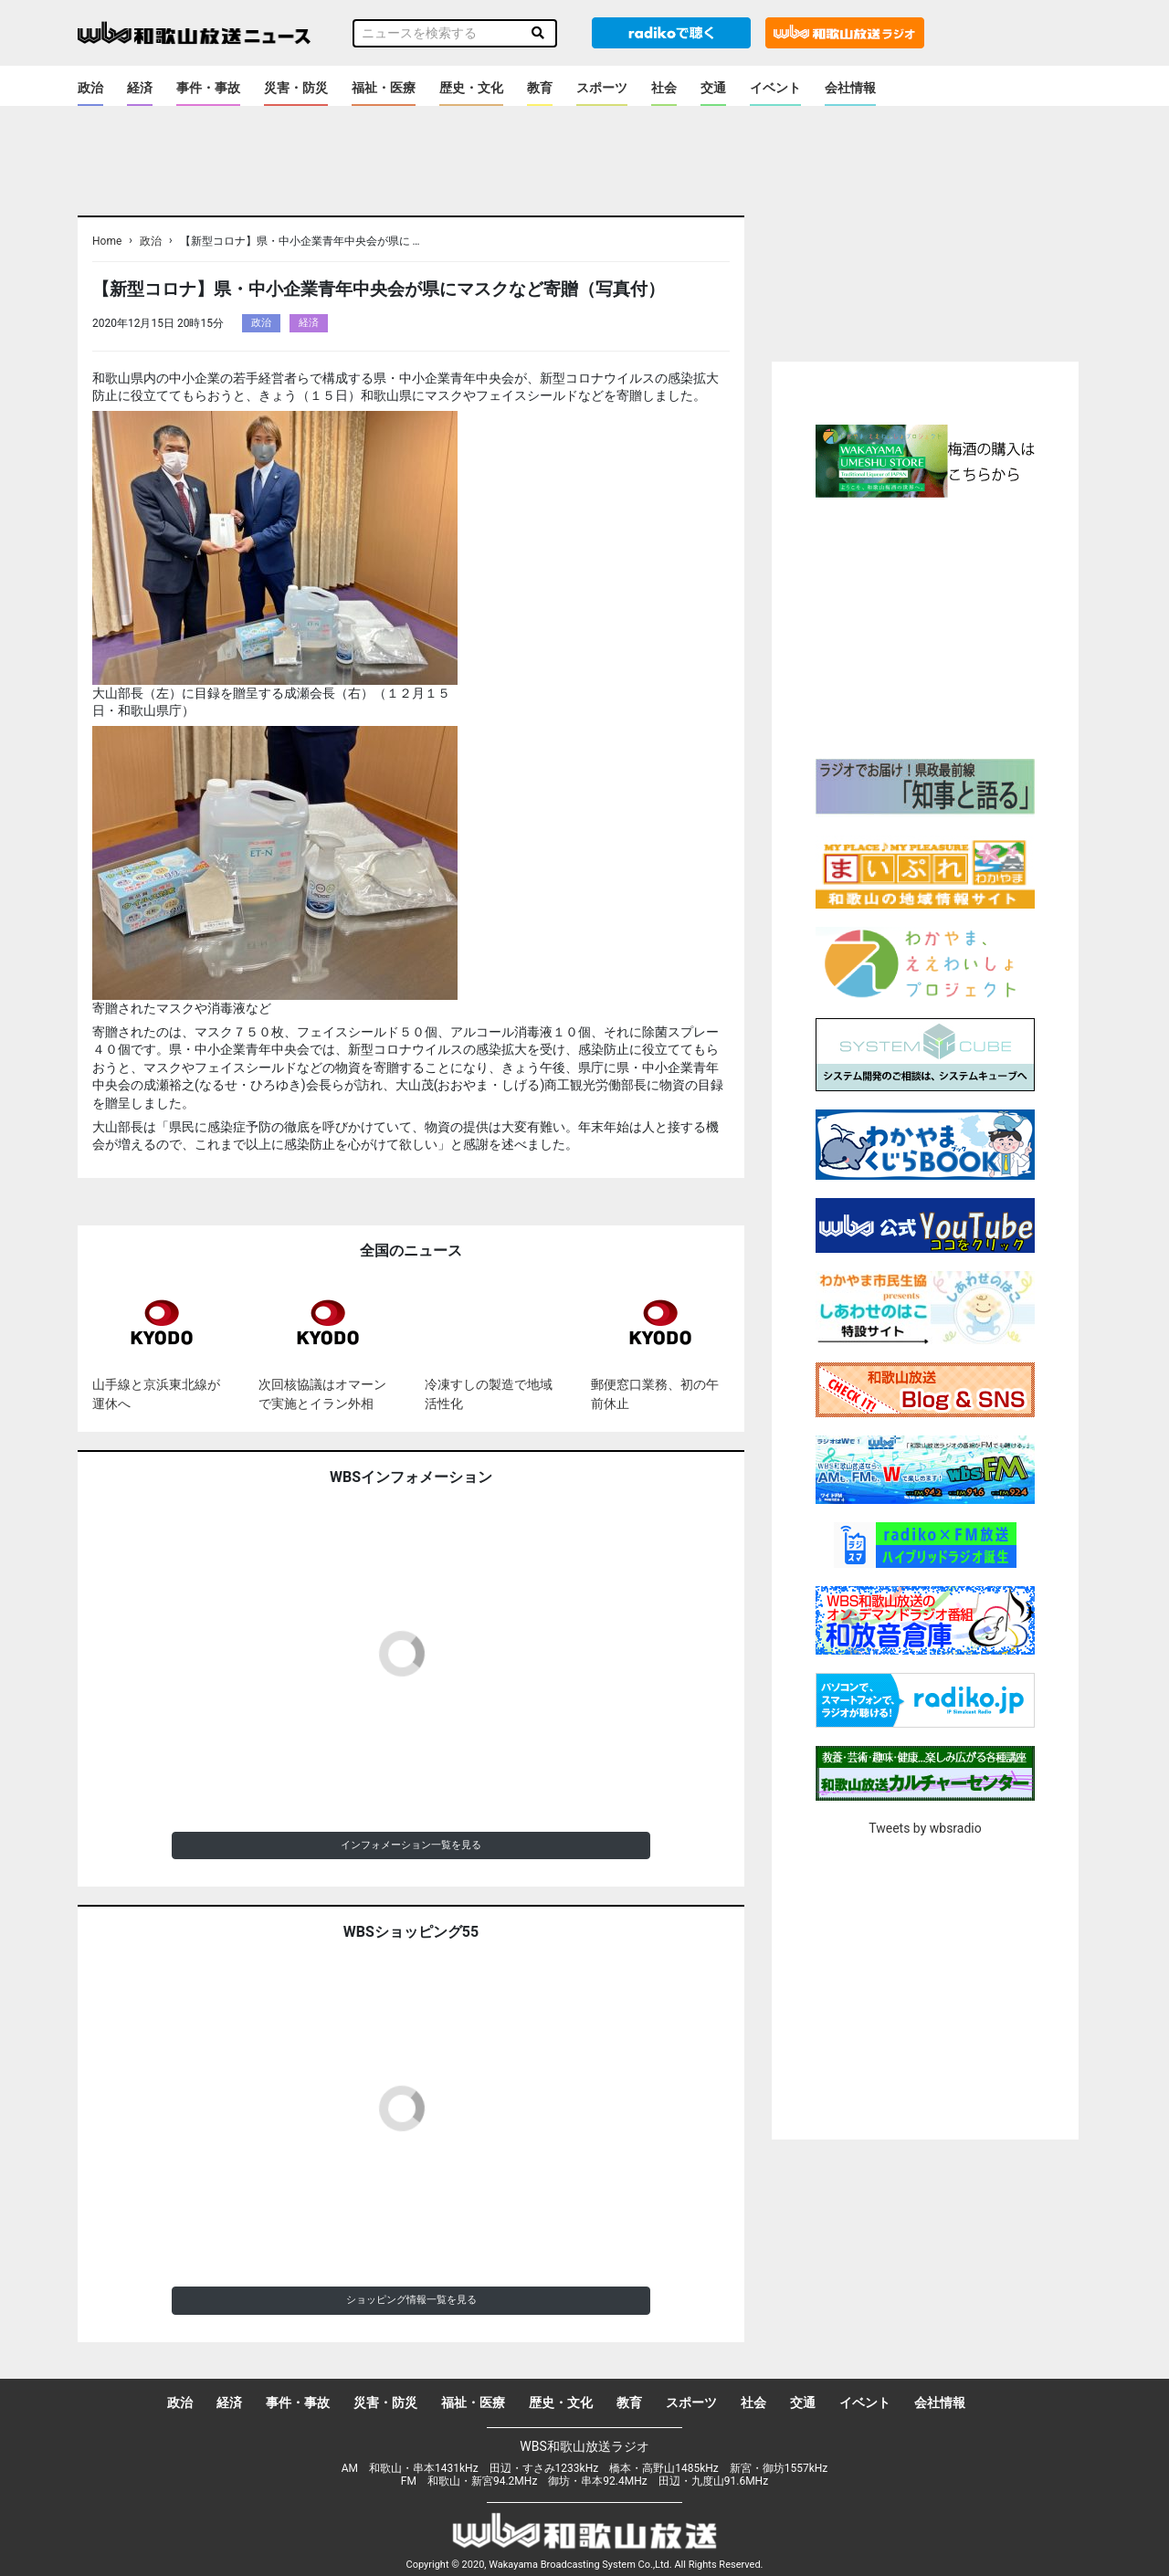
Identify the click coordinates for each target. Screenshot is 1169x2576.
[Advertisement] (925, 625)
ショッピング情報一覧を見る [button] (411, 2300)
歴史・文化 (471, 87)
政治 (90, 87)
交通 (713, 87)
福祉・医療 (384, 87)
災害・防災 (296, 87)
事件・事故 (208, 87)
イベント (775, 87)
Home (106, 241)
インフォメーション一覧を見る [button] (411, 1845)
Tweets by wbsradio (925, 1828)
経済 (140, 87)
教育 (540, 87)
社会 (664, 87)
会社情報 (850, 87)
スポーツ (601, 87)
